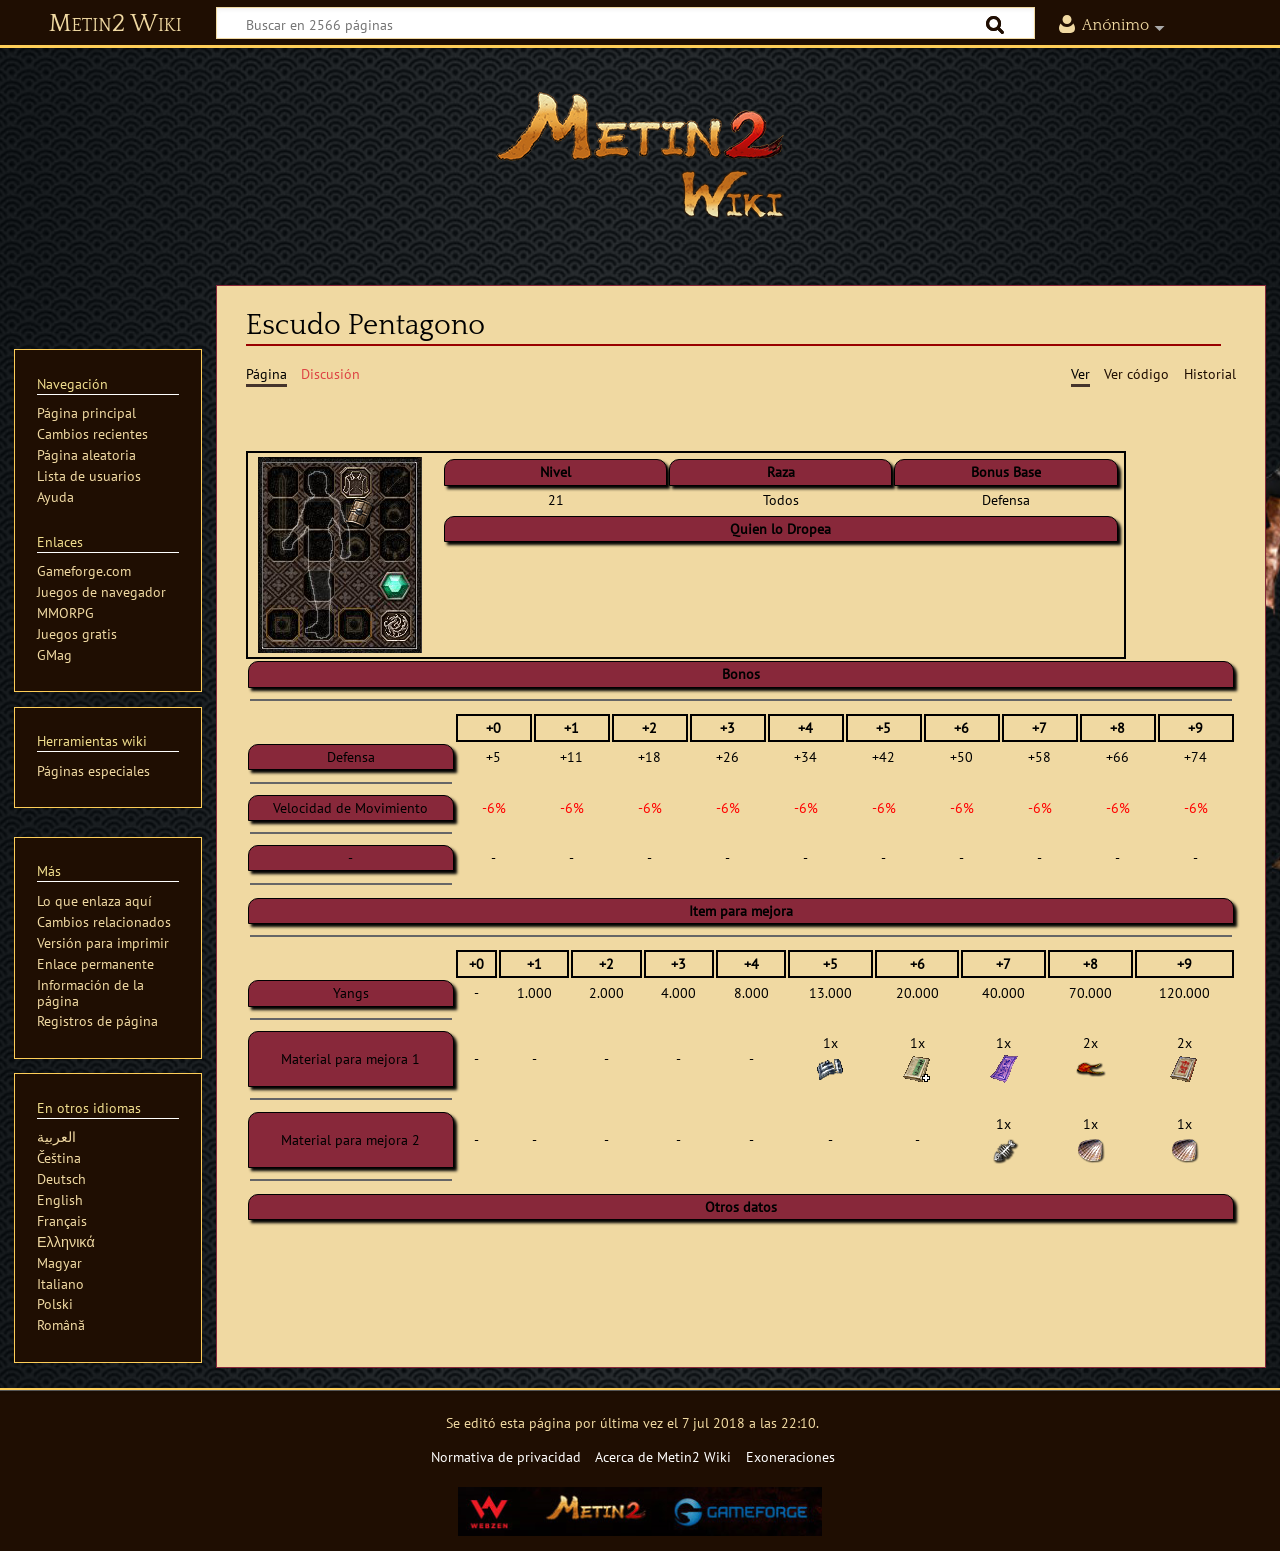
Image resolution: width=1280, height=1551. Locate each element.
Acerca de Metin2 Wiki (663, 1456)
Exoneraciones (790, 1456)
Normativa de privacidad (506, 1456)
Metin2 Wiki (115, 24)
